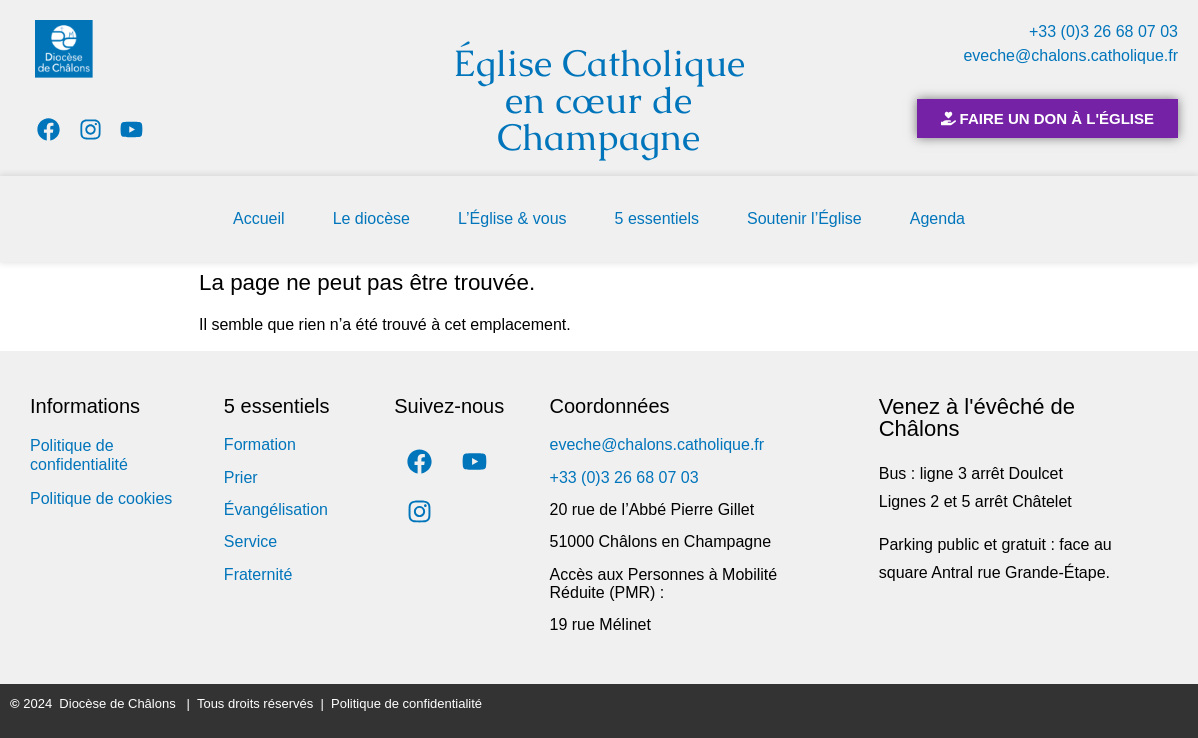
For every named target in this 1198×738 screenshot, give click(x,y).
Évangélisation (276, 509)
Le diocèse (371, 218)
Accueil (259, 218)
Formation (260, 444)
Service (250, 541)
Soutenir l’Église (804, 218)
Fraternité (258, 574)
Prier (241, 477)
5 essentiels (657, 218)
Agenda (937, 218)
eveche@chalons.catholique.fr (1070, 55)
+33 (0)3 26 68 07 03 (1103, 31)
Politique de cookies (101, 498)
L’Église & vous (512, 218)
